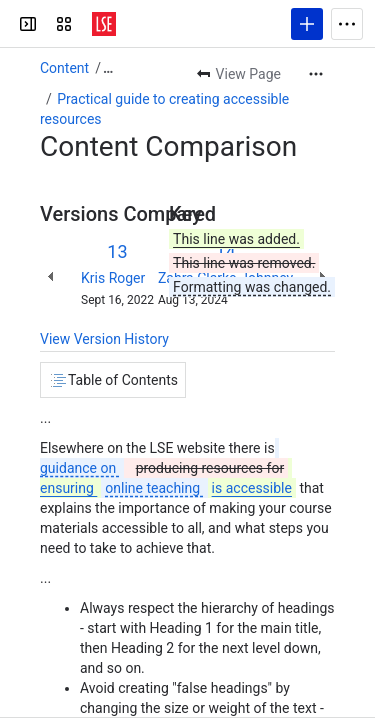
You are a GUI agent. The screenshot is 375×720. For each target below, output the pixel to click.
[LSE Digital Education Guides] (104, 24)
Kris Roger (113, 278)
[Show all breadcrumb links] (108, 68)
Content (64, 68)
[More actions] (316, 74)
